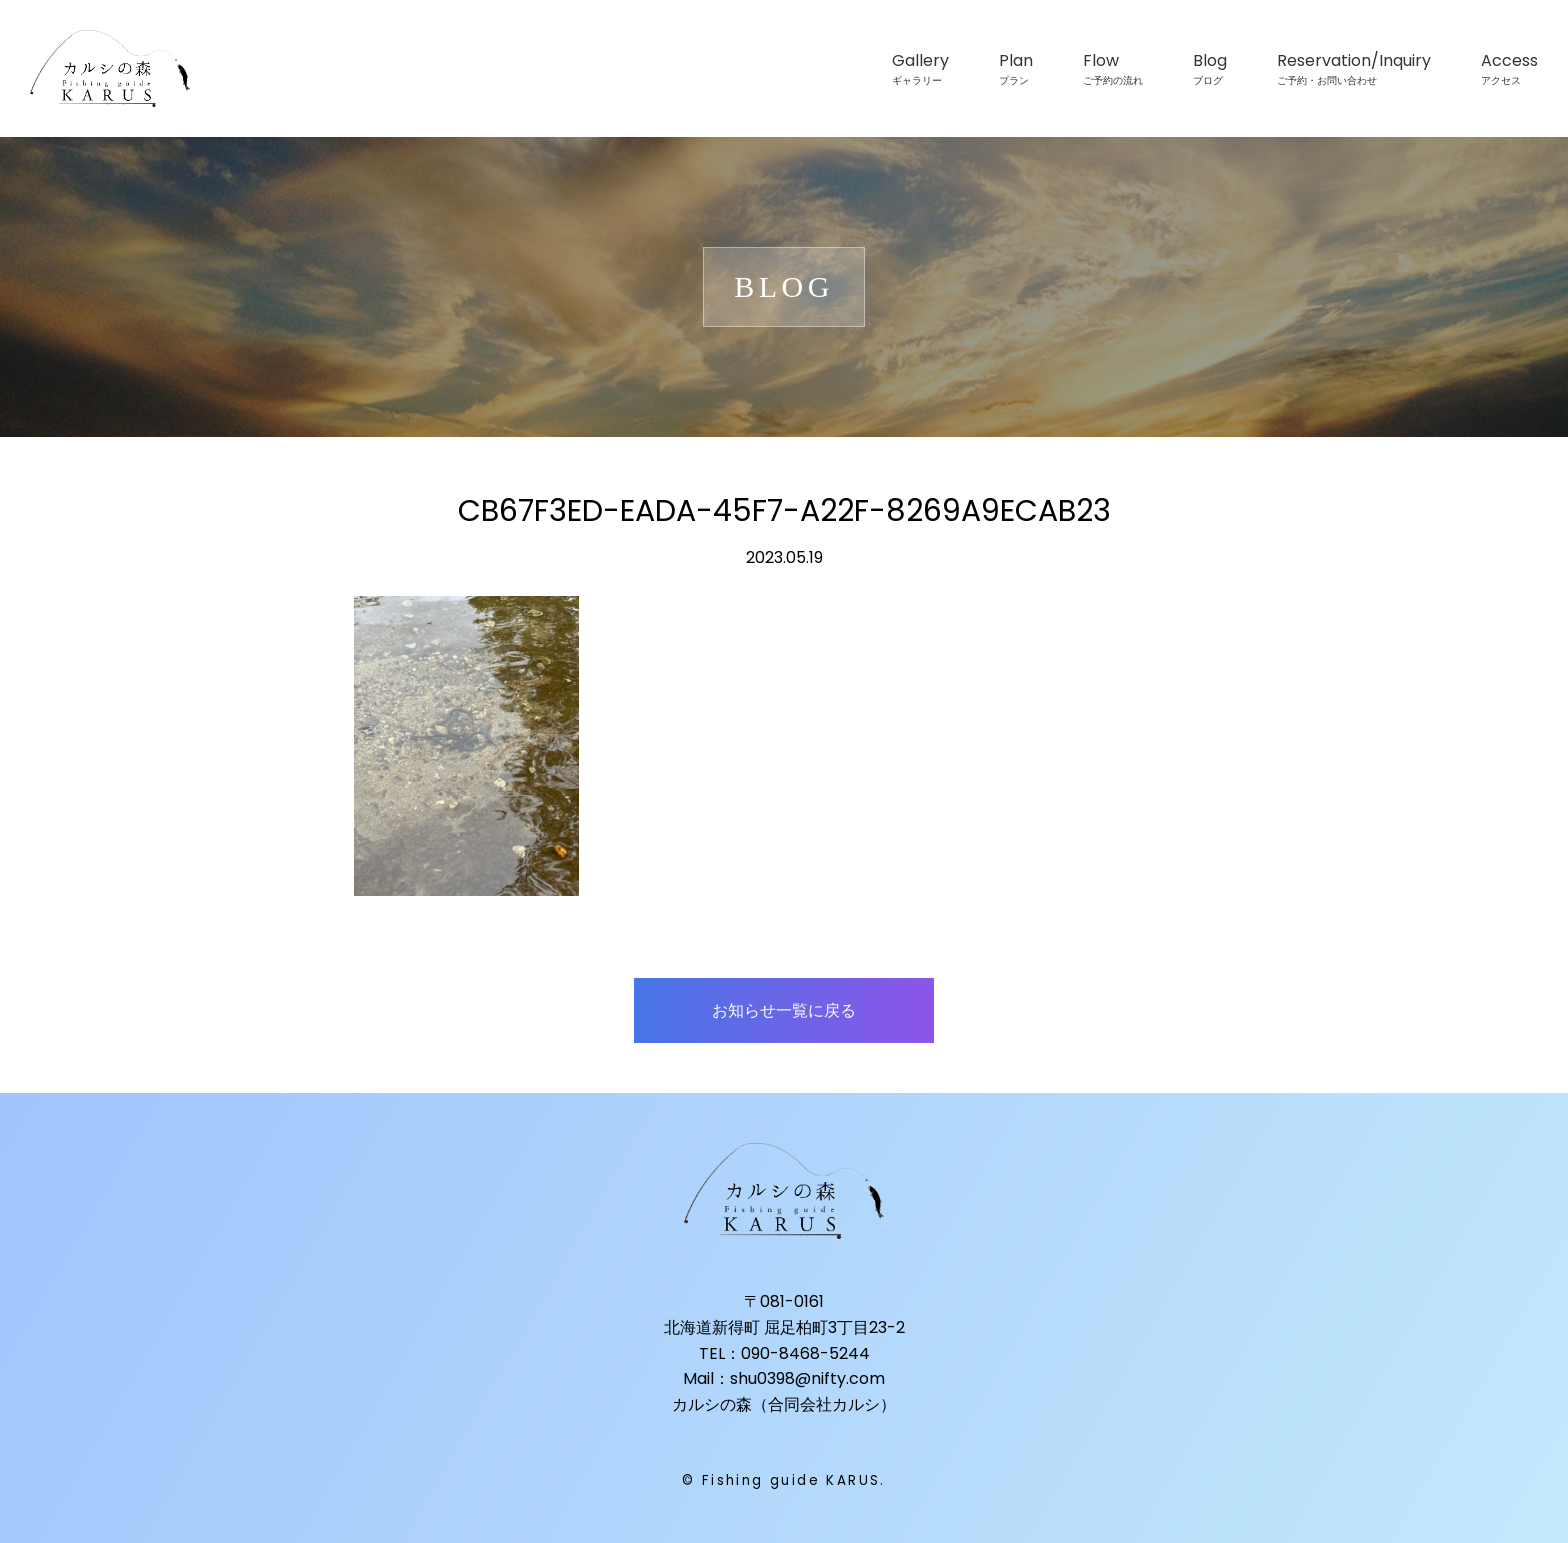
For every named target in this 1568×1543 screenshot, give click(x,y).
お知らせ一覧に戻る (784, 1010)
